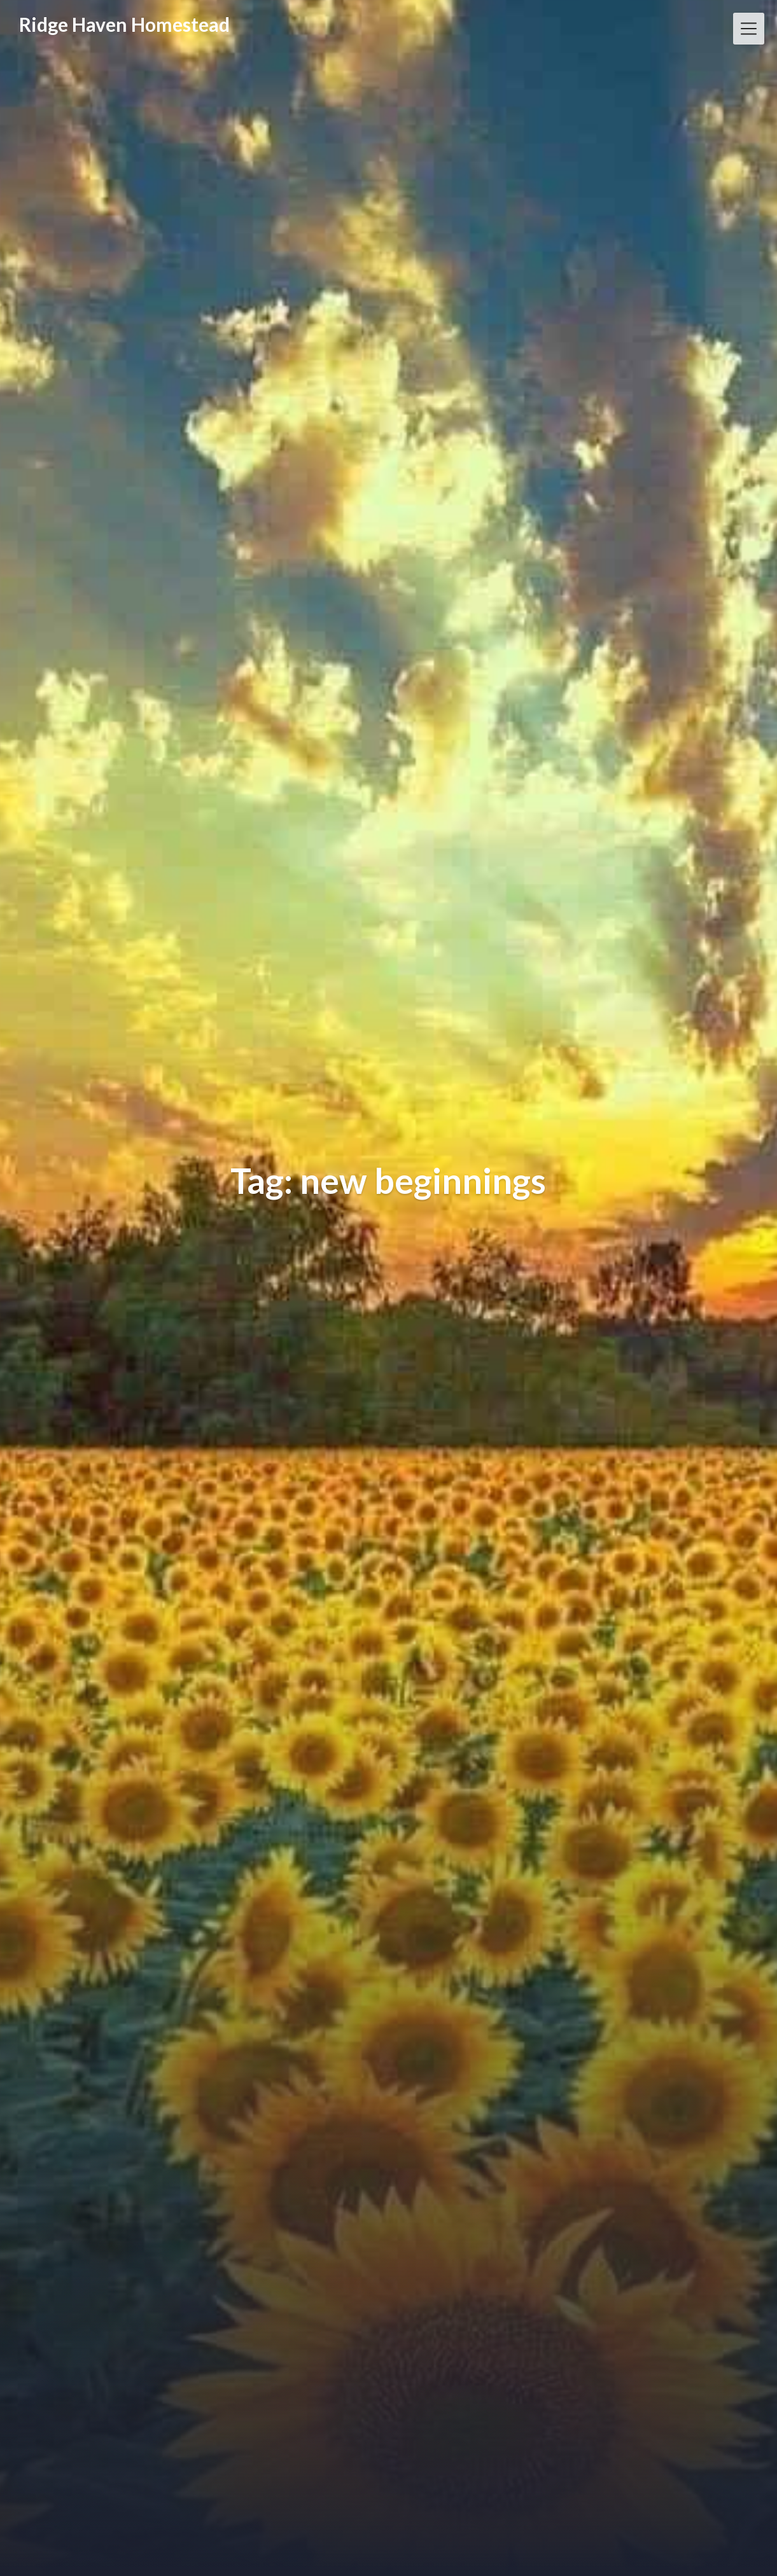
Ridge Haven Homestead (124, 24)
